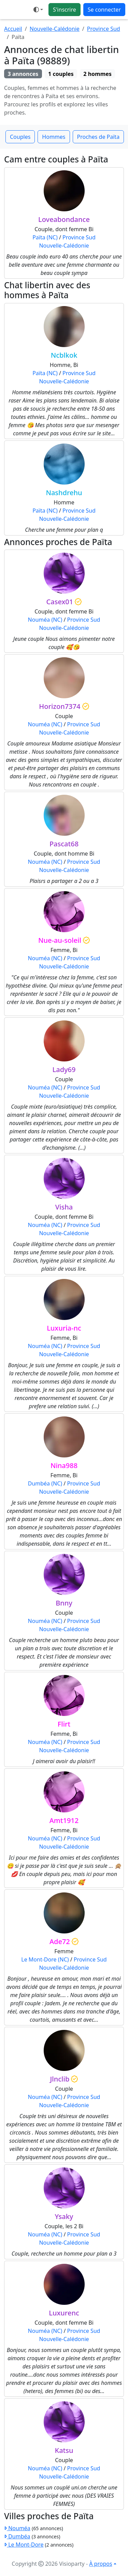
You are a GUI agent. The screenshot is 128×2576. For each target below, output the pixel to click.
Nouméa (17, 2528)
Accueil (13, 28)
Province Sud (103, 28)
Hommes (53, 137)
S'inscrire (64, 9)
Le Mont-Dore (23, 2544)
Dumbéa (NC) (45, 1483)
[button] (38, 9)
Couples (20, 137)
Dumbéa (17, 2536)
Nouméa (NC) (45, 619)
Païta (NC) (45, 237)
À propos (100, 2563)
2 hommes (97, 74)
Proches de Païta (98, 137)
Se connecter (104, 9)
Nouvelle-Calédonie (55, 28)
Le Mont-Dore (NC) (45, 1959)
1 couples (60, 74)
